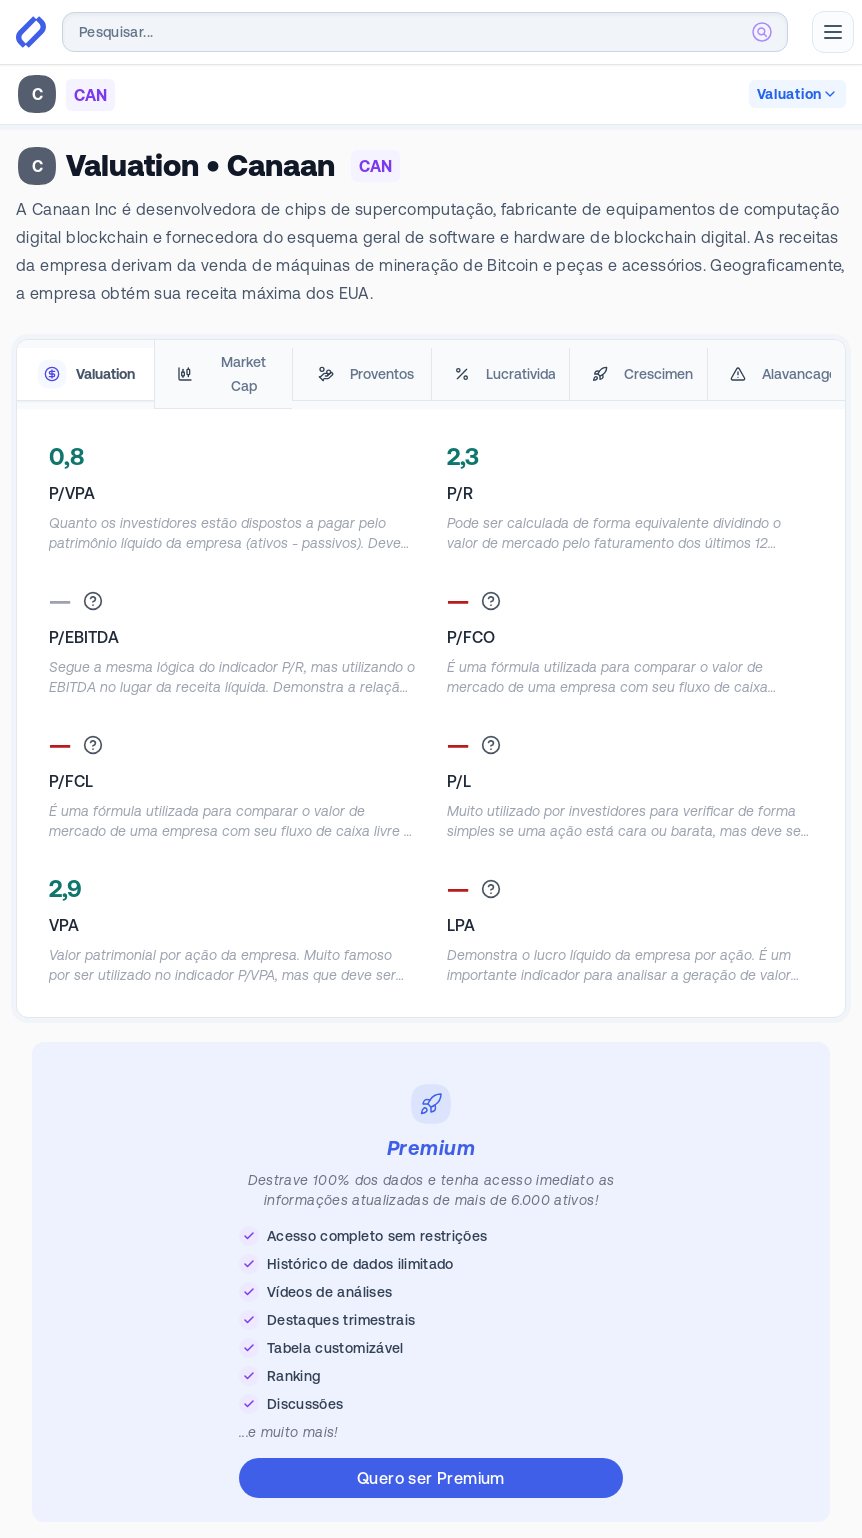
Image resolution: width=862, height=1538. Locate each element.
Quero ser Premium (431, 1478)
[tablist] (431, 374)
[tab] (85, 374)
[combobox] (425, 32)
